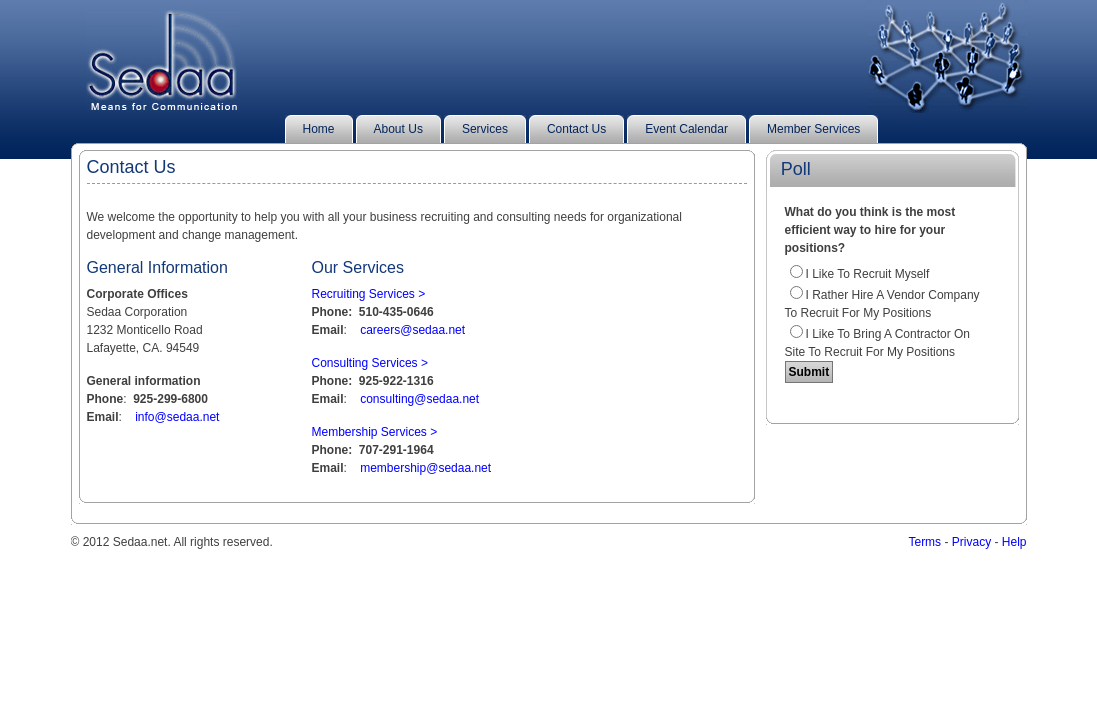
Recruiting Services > (369, 294)
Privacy (971, 542)
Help (1014, 542)
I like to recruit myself (868, 274)
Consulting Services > (370, 363)
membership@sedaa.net (425, 468)
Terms (924, 542)
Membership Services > (375, 432)
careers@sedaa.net (412, 330)
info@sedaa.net (177, 417)
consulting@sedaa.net (419, 399)
